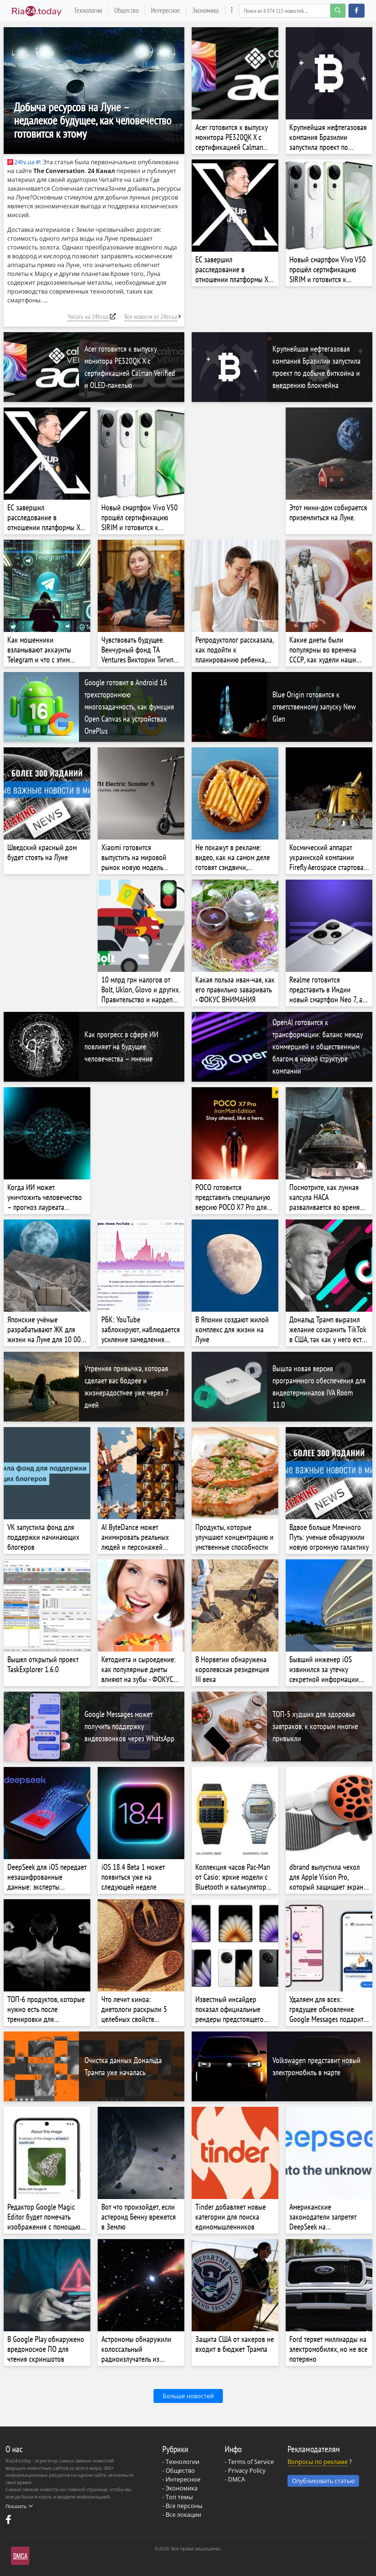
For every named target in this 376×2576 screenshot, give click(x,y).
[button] (356, 11)
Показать (19, 2506)
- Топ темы (177, 2497)
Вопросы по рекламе (318, 2462)
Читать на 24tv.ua (88, 316)
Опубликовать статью (323, 2481)
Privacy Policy (246, 2471)
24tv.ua (21, 162)
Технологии (88, 10)
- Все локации (181, 2515)
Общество (126, 10)
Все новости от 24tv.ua (150, 316)
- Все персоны (182, 2506)
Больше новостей (188, 2396)
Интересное (165, 10)
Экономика (205, 10)
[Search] (292, 11)
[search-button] (338, 11)
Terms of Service (251, 2462)
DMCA (236, 2479)
